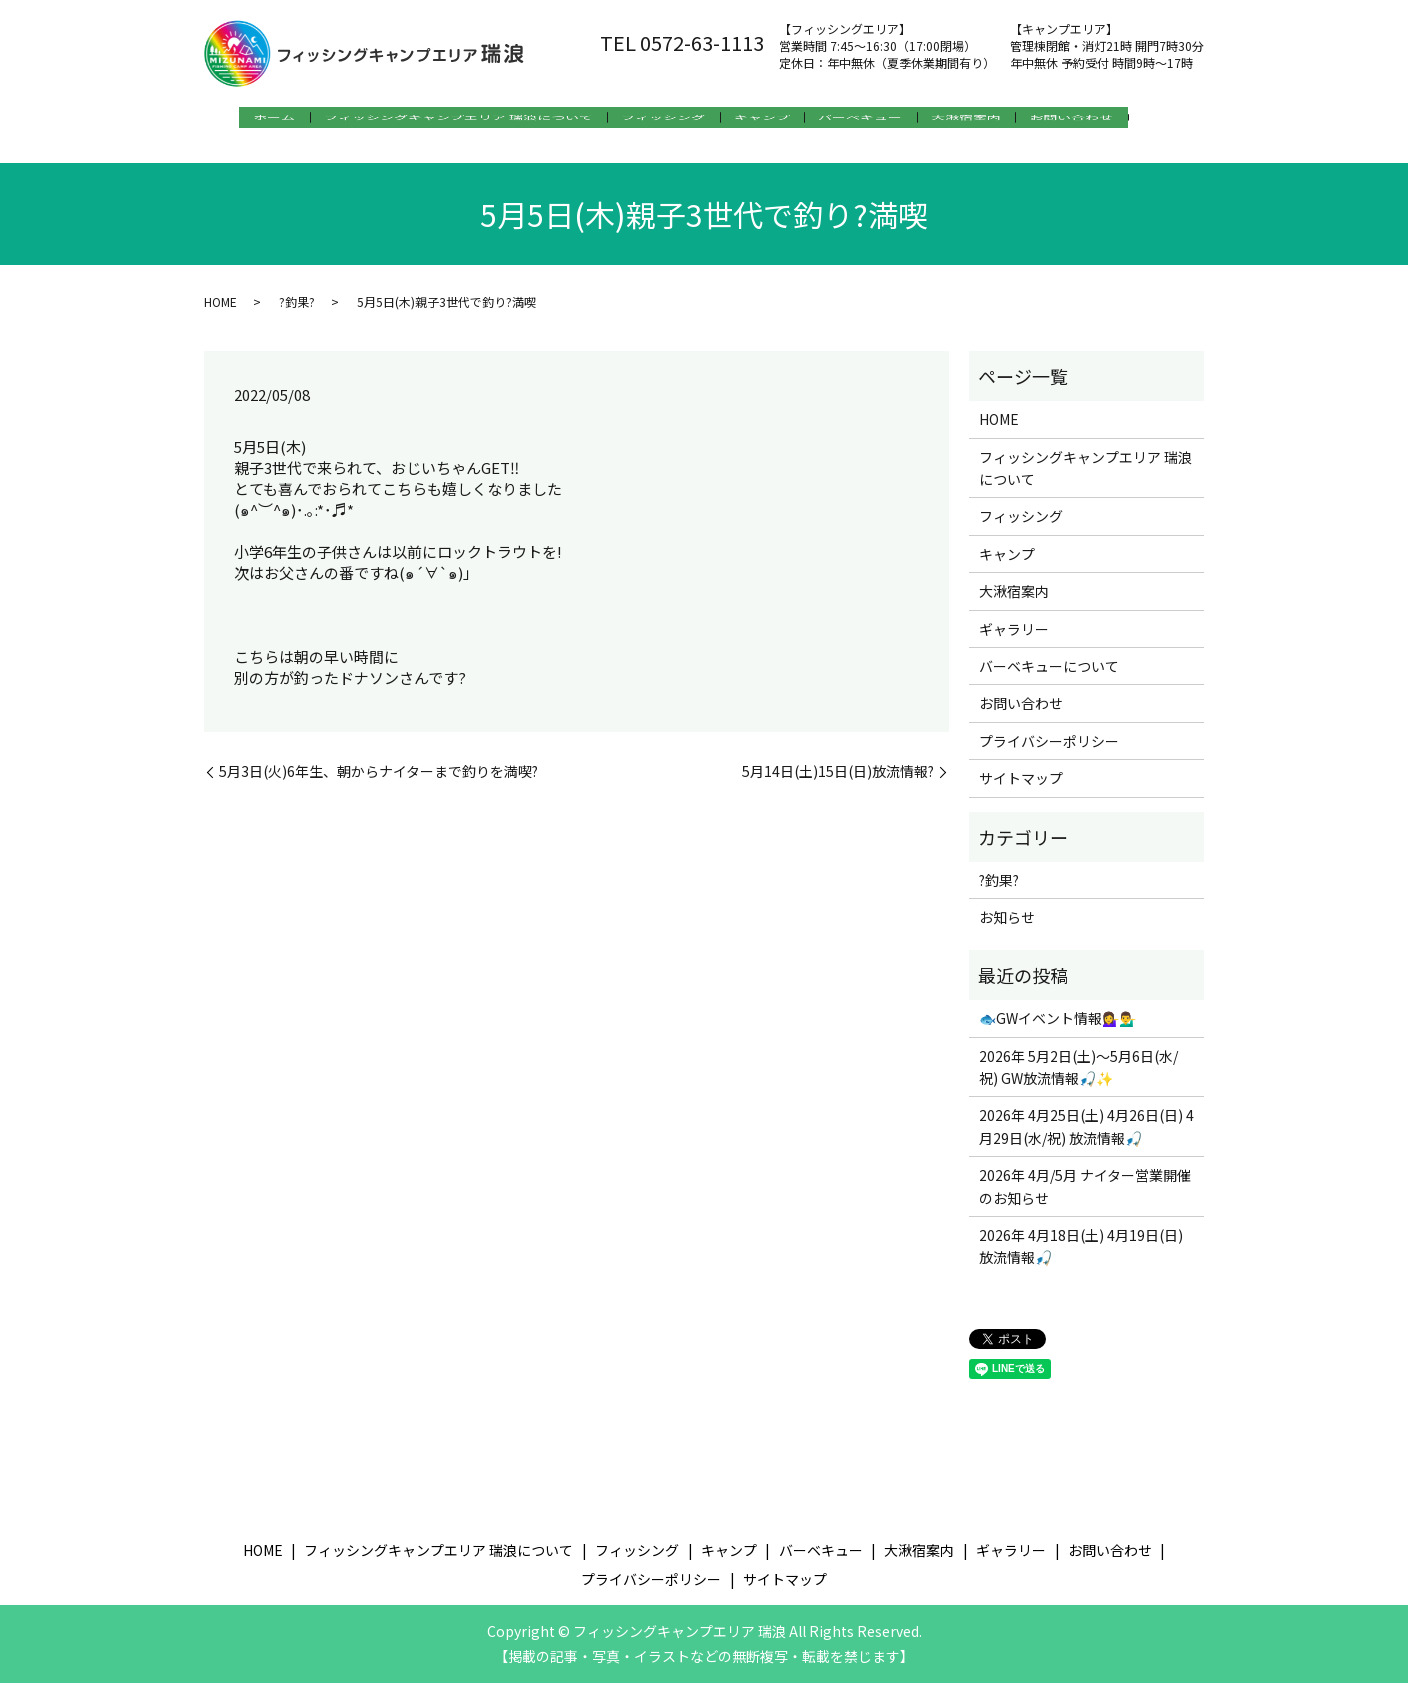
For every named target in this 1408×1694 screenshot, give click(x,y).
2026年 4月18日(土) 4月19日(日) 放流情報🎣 (1081, 1257)
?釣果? (297, 311)
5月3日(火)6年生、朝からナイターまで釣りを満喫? (378, 782)
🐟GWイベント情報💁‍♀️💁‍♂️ (1057, 1029)
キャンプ (774, 121)
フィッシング (662, 121)
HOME (220, 311)
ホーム (246, 121)
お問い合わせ (1124, 121)
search (225, 153)
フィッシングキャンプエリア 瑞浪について (443, 121)
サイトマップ (1021, 789)
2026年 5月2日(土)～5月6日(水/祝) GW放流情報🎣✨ (1078, 1077)
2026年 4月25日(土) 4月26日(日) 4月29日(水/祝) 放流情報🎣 (1086, 1137)
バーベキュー (886, 121)
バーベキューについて (1049, 677)
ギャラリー (1014, 639)
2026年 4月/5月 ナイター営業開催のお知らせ (1085, 1197)
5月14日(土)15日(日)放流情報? (838, 782)
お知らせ (1007, 928)
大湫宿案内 (1005, 121)
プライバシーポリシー (1049, 752)
